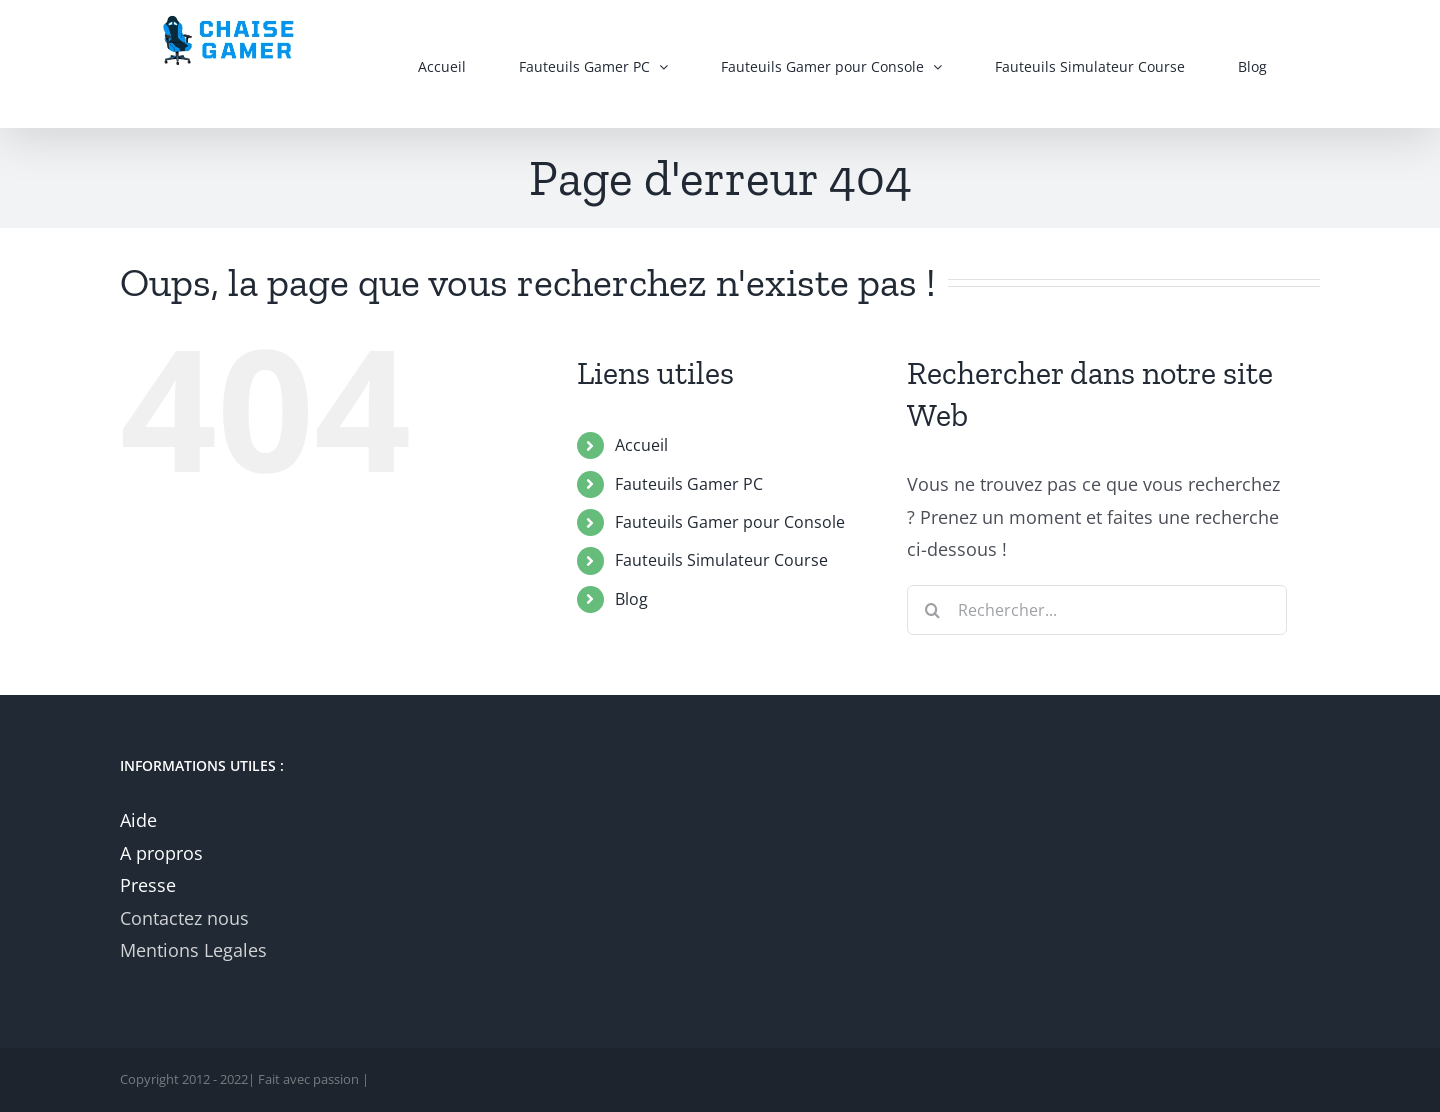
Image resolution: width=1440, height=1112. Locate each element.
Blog (631, 599)
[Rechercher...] (1097, 610)
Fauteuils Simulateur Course (721, 560)
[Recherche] (932, 610)
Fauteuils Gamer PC (689, 484)
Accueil (641, 445)
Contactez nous (184, 918)
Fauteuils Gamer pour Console (730, 522)
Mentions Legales (193, 950)
